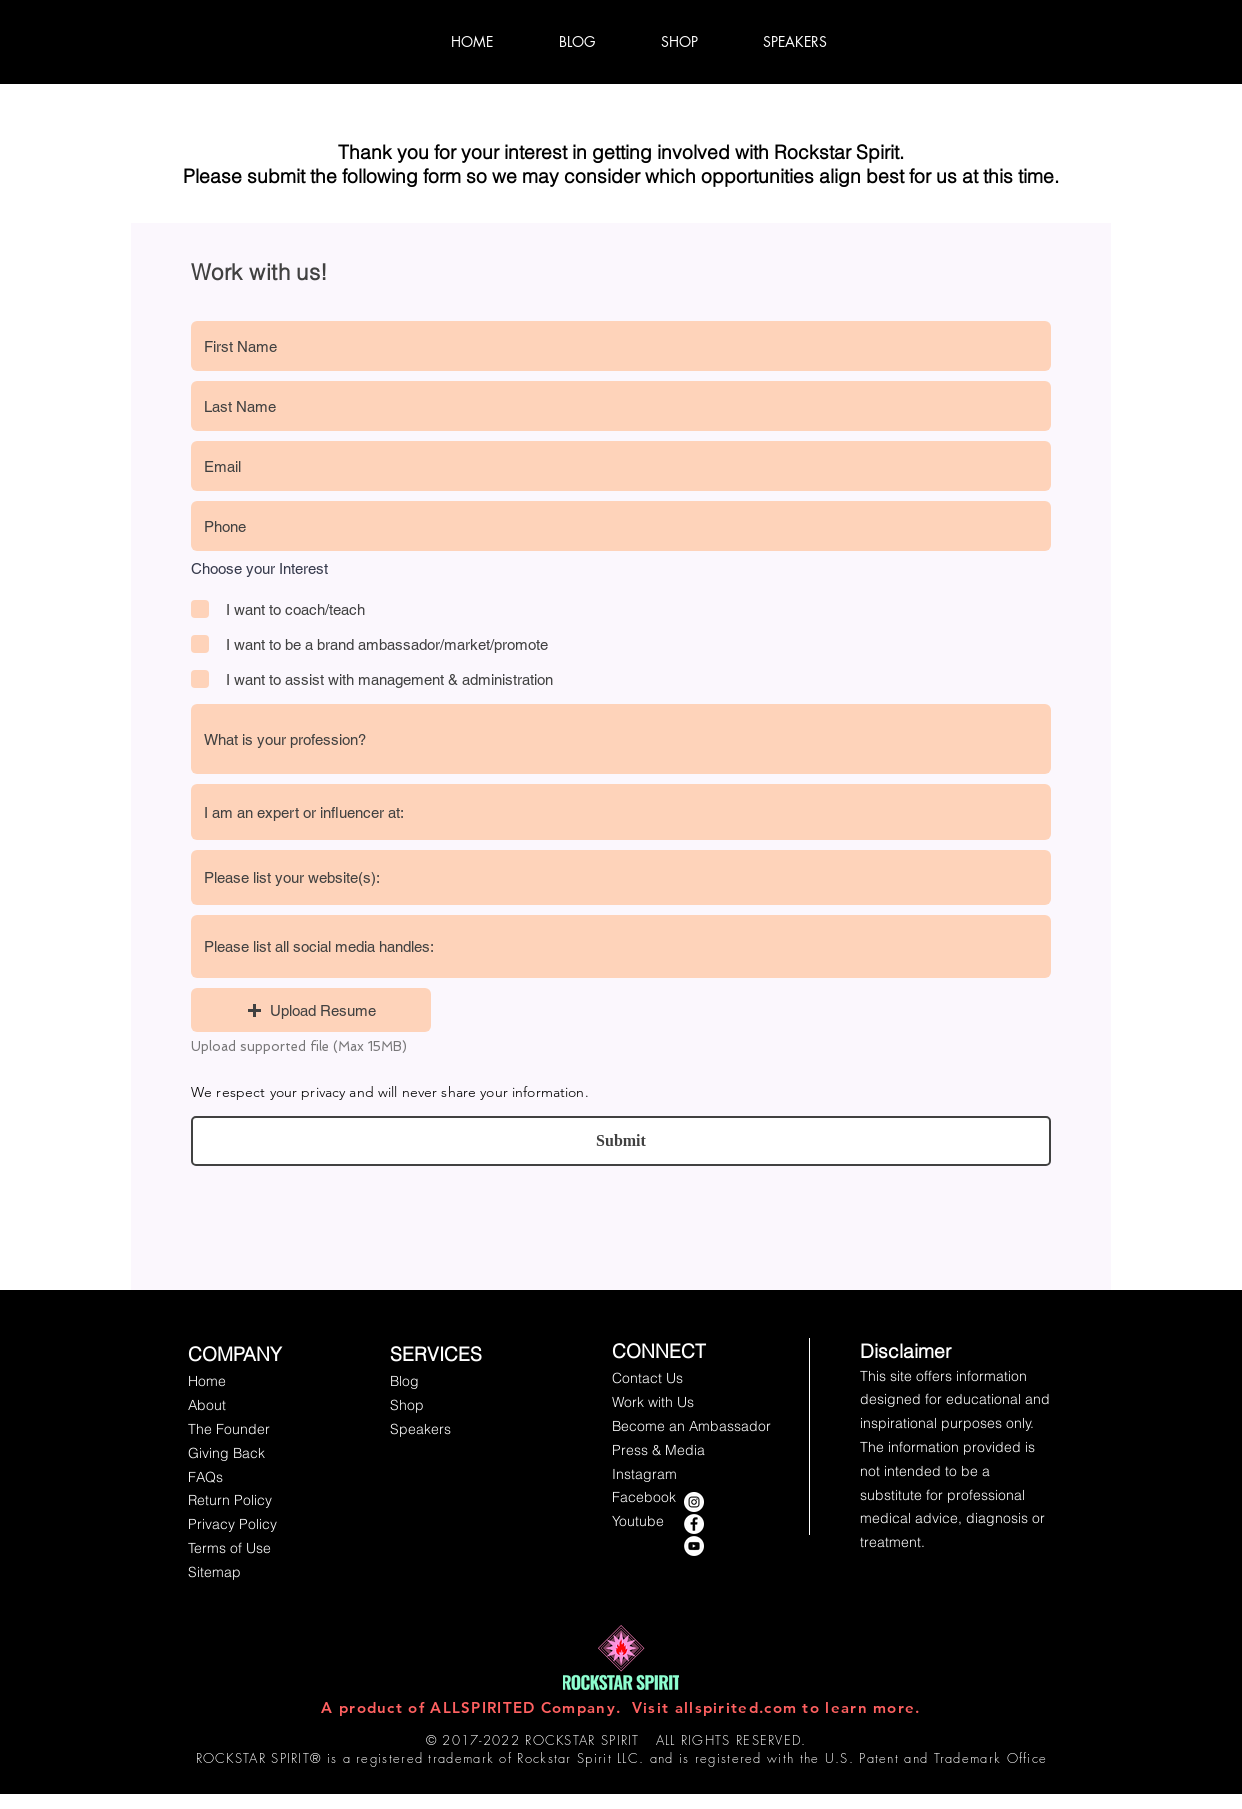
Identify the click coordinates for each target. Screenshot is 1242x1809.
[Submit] (621, 1141)
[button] (311, 1010)
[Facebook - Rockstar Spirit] (694, 1524)
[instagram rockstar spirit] (694, 1502)
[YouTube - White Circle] (694, 1546)
